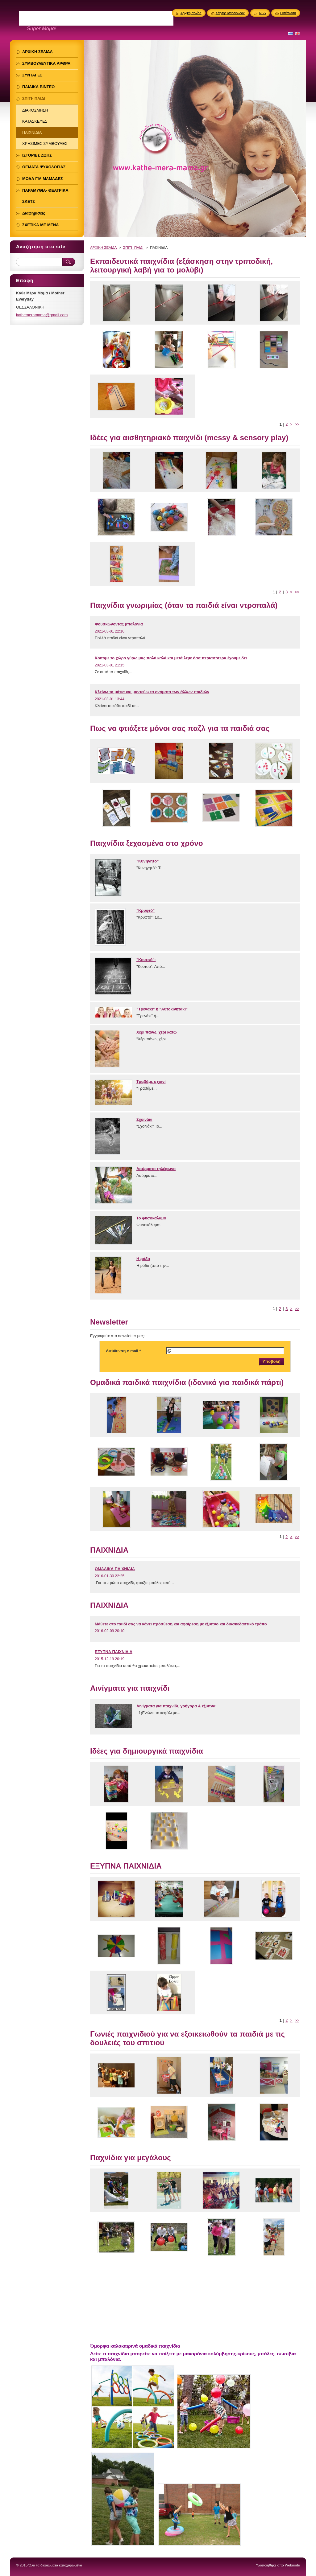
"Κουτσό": (146, 959)
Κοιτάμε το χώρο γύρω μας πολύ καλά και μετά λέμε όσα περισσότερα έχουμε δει (171, 658)
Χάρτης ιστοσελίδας (230, 13)
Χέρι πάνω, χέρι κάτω (156, 1032)
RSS (262, 13)
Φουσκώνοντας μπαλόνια (119, 624)
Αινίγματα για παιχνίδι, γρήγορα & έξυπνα (175, 1706)
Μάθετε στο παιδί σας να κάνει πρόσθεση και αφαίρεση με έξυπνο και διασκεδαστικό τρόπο (181, 1624)
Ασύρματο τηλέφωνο (156, 1168)
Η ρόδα (143, 1258)
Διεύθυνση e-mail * (123, 1351)
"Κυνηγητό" (147, 861)
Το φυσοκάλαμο (151, 1218)
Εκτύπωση (288, 13)
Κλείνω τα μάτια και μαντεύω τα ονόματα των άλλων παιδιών (152, 692)
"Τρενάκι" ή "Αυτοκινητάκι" (162, 1009)
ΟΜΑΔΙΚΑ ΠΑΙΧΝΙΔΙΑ (115, 1568)
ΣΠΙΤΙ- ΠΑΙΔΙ (133, 247)
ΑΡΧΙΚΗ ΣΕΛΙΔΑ (103, 247)
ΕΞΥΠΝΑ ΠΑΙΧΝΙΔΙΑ (113, 1651)
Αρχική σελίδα (191, 13)
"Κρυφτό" (145, 910)
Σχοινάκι (144, 1119)
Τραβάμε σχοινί (150, 1081)
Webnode (292, 2565)
